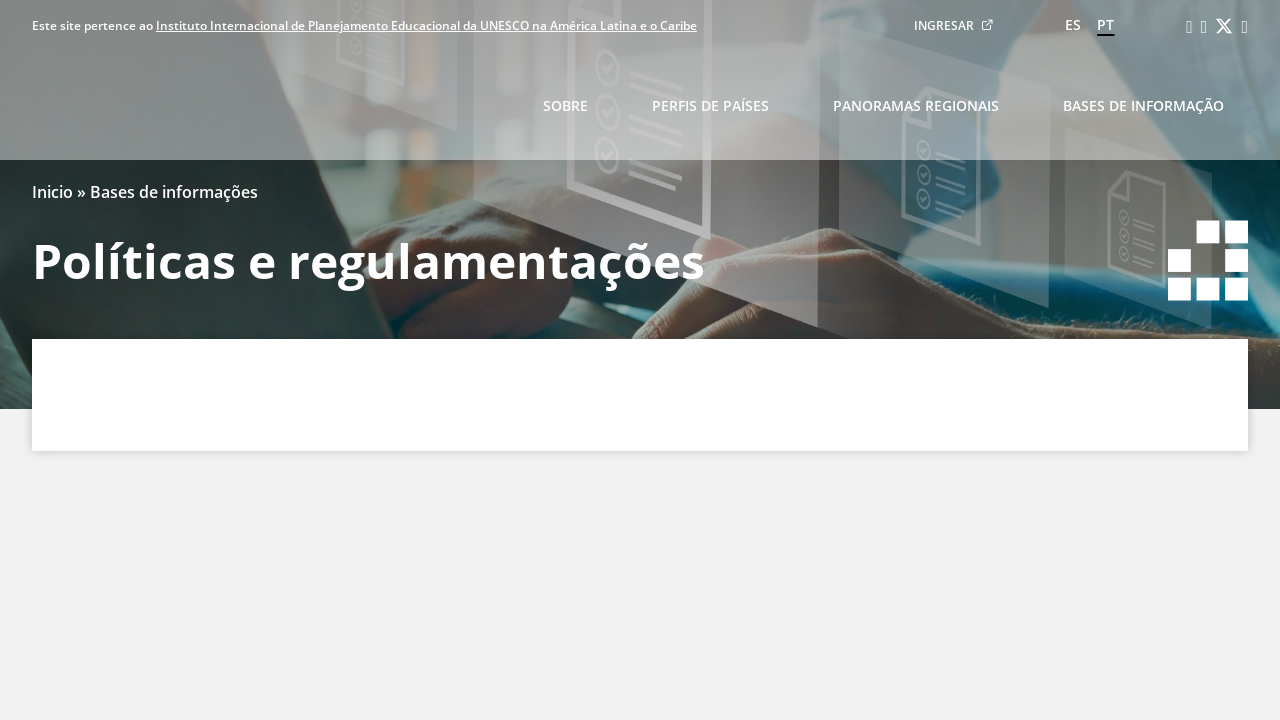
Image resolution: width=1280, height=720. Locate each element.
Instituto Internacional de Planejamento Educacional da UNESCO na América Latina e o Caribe (426, 25)
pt (1105, 24)
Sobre (565, 105)
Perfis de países (710, 105)
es (1073, 24)
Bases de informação (1143, 105)
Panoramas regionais (916, 105)
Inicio (52, 192)
